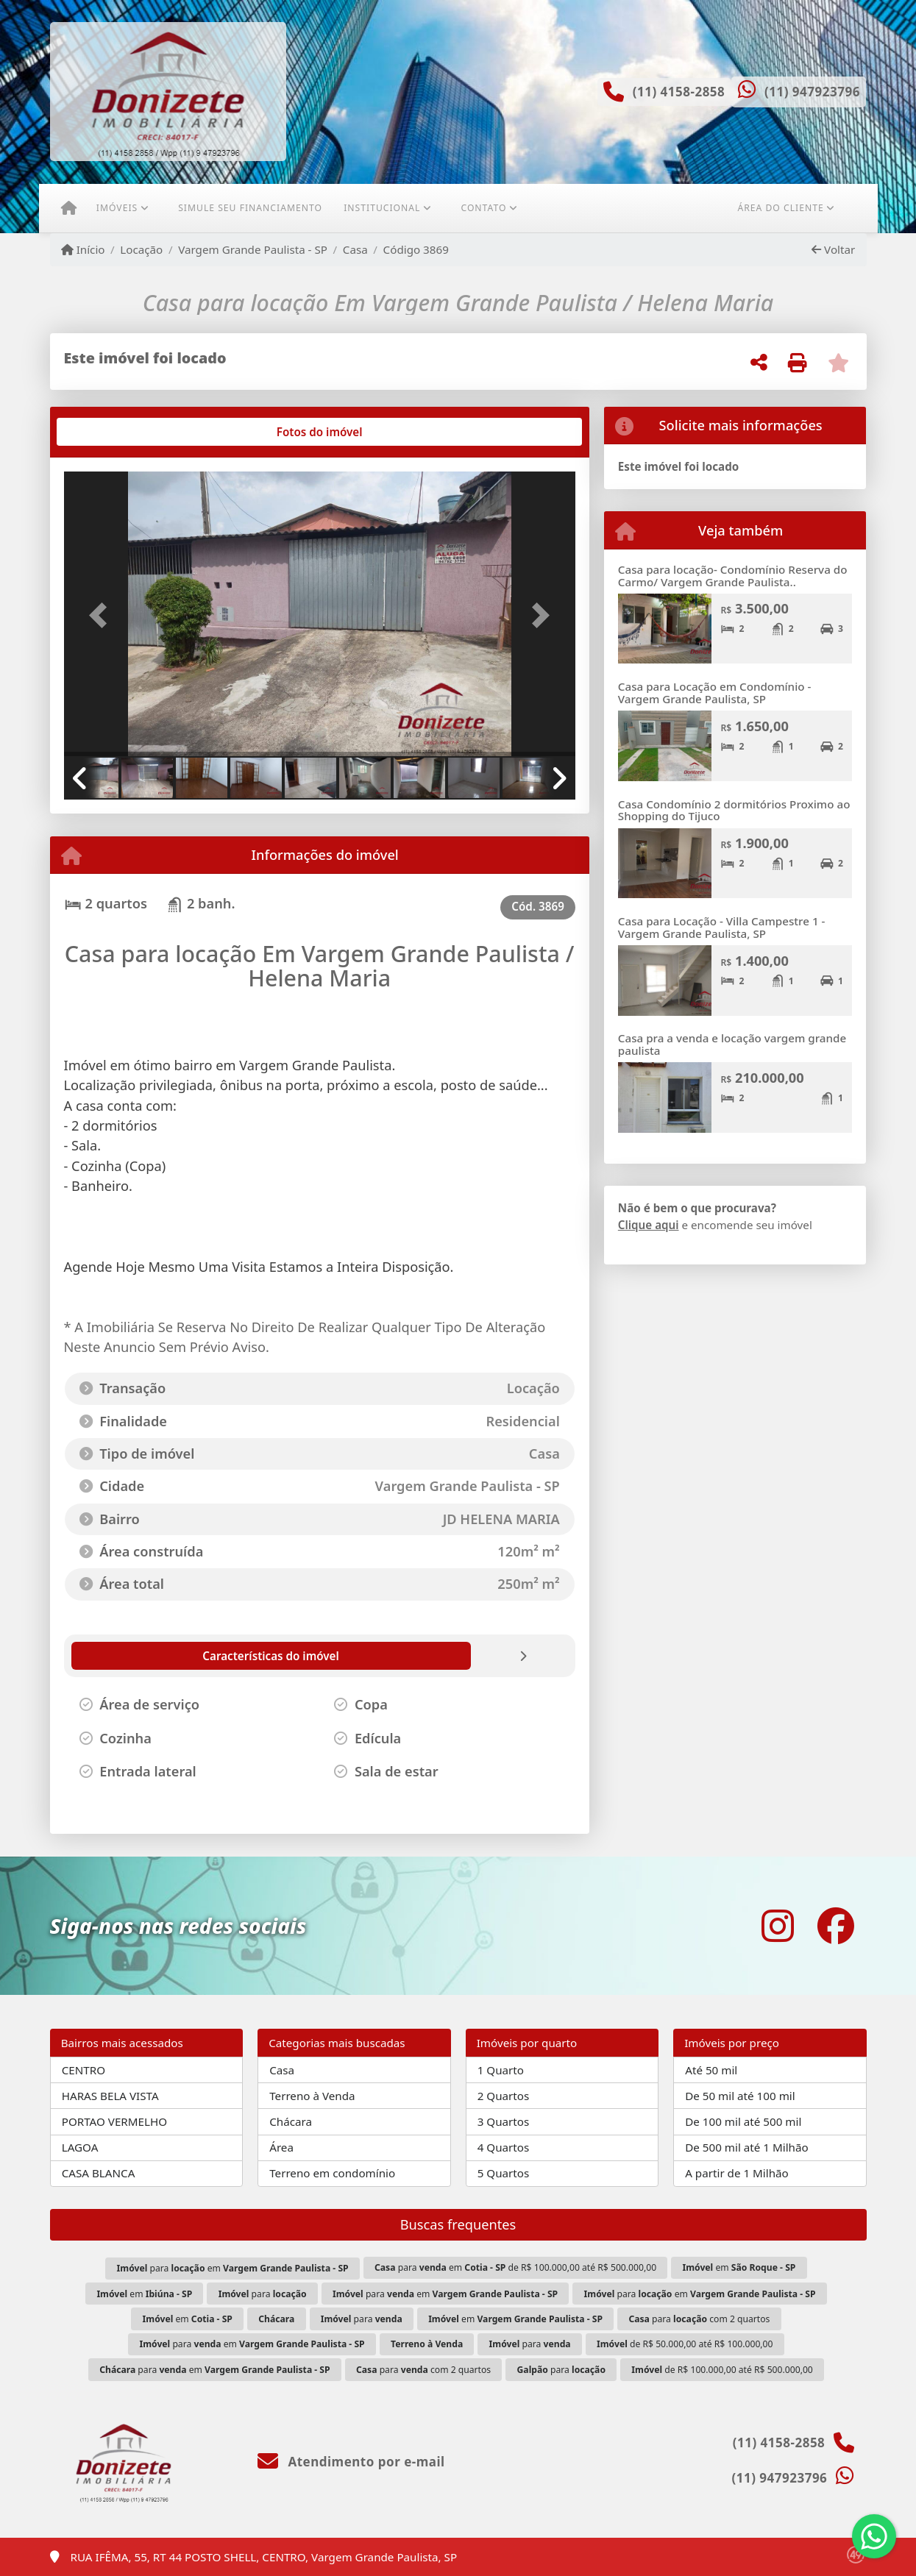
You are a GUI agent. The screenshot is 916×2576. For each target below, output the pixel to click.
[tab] (111, 432)
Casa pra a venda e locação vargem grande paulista (732, 1044)
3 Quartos (503, 2121)
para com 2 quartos (699, 2319)
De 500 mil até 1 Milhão (746, 2147)
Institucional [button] (382, 208)
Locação (141, 249)
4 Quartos (503, 2147)
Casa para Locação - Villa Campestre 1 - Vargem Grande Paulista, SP (722, 927)
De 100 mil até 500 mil (743, 2121)
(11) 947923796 (812, 91)
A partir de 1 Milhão (737, 2173)
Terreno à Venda (312, 2095)
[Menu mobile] (69, 208)
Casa (355, 249)
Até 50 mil (711, 2070)
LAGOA (80, 2147)
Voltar (833, 249)
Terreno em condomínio (332, 2173)
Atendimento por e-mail (351, 2461)
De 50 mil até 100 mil (740, 2095)
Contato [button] (483, 208)
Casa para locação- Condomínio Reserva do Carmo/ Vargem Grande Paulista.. (733, 575)
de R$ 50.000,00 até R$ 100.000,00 (685, 2344)
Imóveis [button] (117, 208)
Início (83, 249)
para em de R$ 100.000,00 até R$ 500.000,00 (515, 2267)
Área (281, 2147)
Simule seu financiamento (250, 208)
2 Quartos (503, 2095)
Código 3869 (416, 249)
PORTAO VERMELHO (114, 2121)
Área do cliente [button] (780, 208)
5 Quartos (503, 2173)
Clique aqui (648, 1224)
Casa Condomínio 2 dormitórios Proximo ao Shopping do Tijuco (734, 810)
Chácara (290, 2121)
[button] (102, 615)
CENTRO (83, 2070)
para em (233, 2268)
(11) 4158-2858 (679, 91)
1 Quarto (500, 2070)
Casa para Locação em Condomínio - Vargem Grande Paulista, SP (715, 692)
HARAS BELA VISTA (110, 2095)
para (263, 2294)
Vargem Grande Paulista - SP (252, 249)
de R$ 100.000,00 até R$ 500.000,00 (721, 2369)
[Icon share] (778, 1925)
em (738, 2267)
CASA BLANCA (98, 2173)
